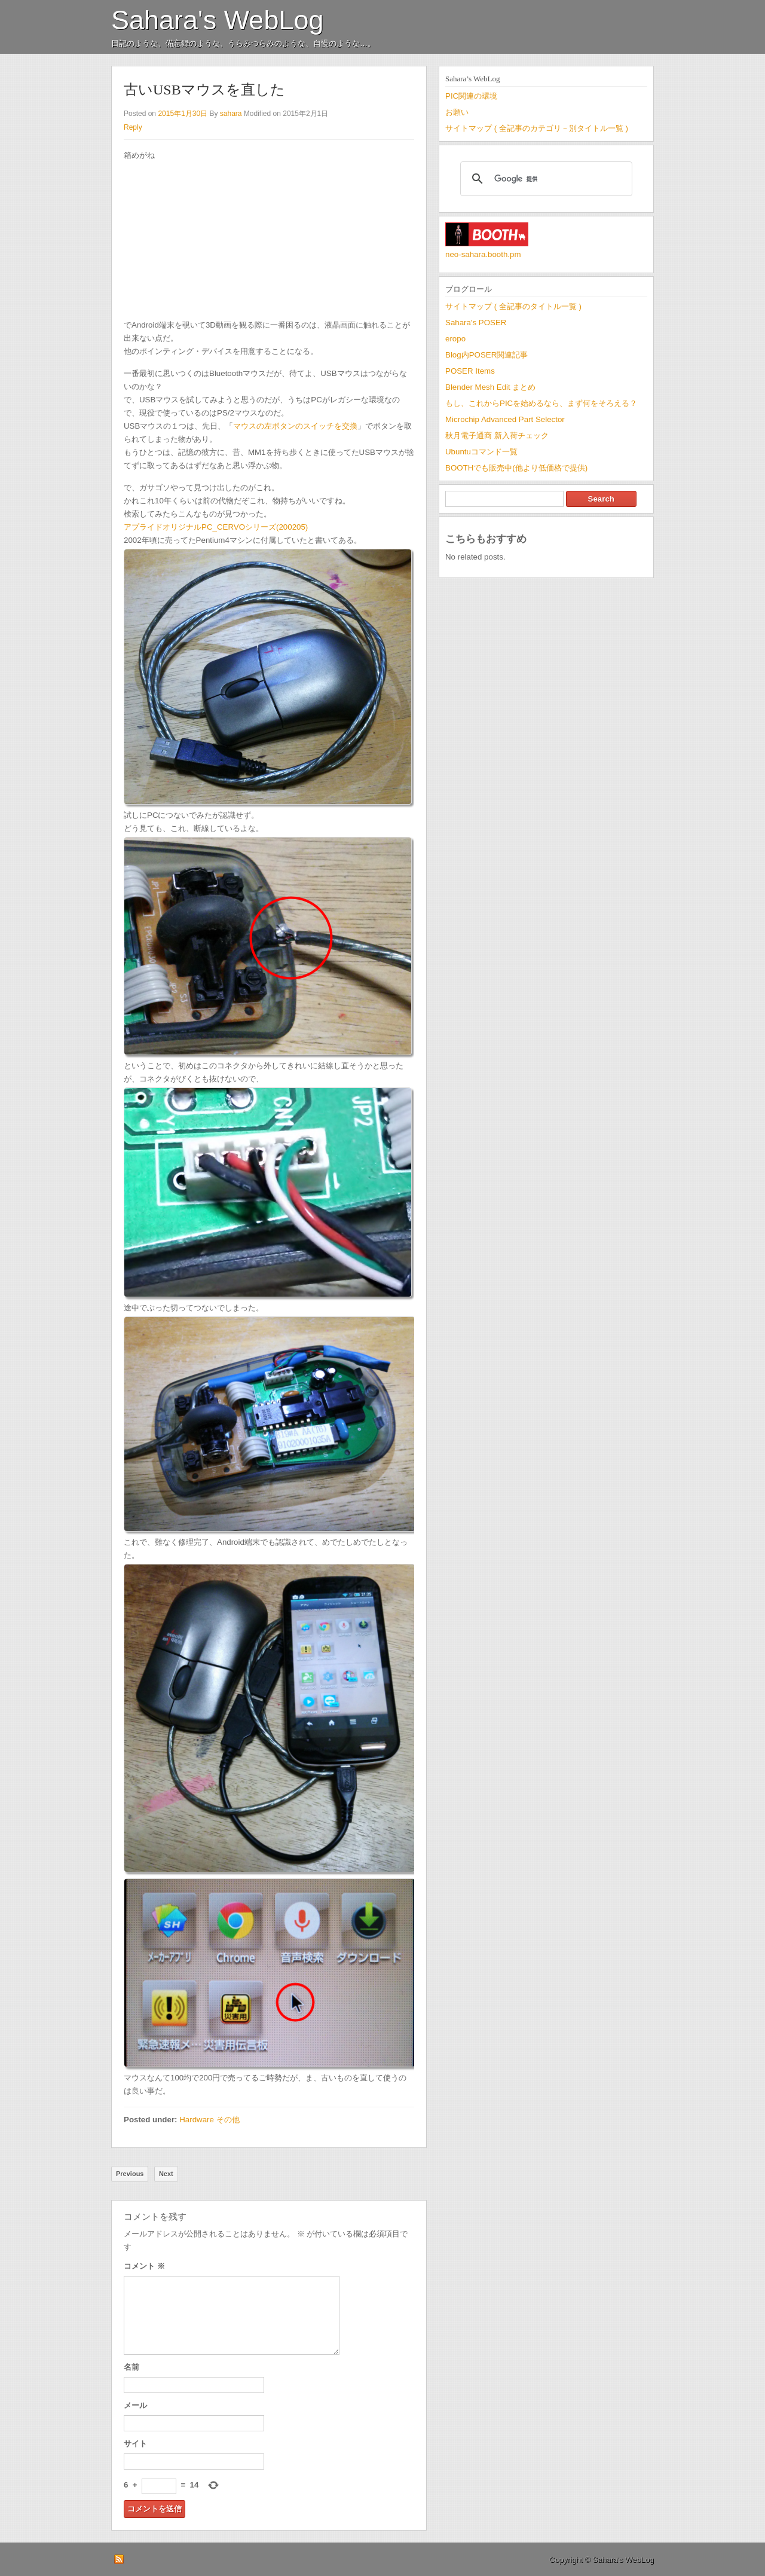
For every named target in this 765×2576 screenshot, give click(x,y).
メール (135, 2405)
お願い (457, 112)
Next (166, 2173)
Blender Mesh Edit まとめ (490, 387)
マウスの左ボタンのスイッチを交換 (295, 425)
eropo (455, 338)
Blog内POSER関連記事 (486, 354)
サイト (135, 2443)
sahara (231, 113)
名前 (131, 2367)
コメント (144, 2266)
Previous (129, 2173)
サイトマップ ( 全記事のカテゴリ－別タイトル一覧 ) (536, 128)
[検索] (544, 179)
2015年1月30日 (182, 113)
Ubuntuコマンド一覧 (481, 451)
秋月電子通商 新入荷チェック (497, 435)
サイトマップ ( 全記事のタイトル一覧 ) (513, 306)
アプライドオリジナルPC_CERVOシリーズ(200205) (216, 526)
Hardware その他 (209, 2119)
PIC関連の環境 (471, 95)
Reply (133, 127)
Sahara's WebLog (217, 20)
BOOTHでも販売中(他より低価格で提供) (516, 467)
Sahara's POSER (475, 322)
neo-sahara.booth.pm (483, 254)
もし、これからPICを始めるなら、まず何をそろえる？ (541, 403)
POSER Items (470, 370)
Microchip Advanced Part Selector (505, 419)
